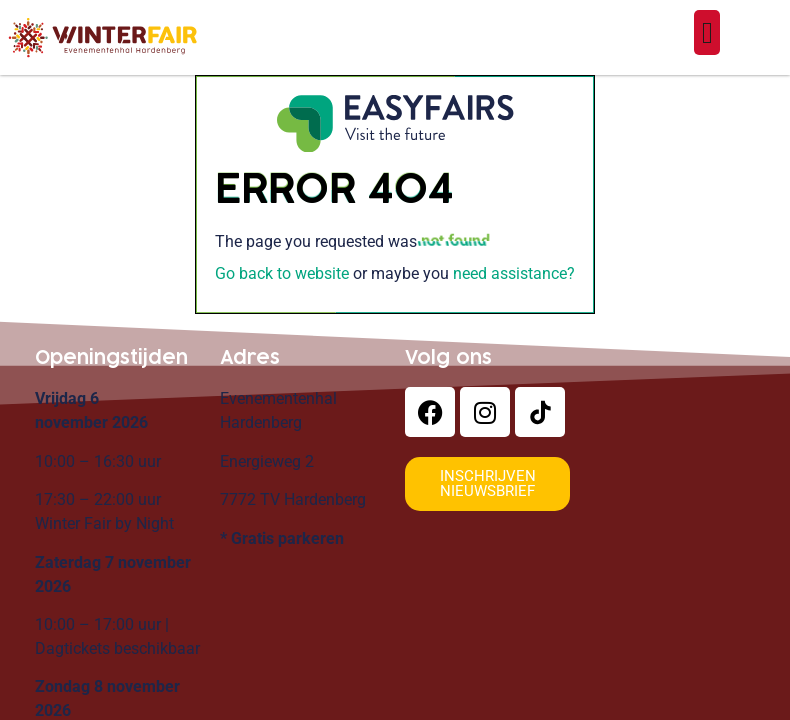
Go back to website (282, 273)
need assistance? (514, 273)
